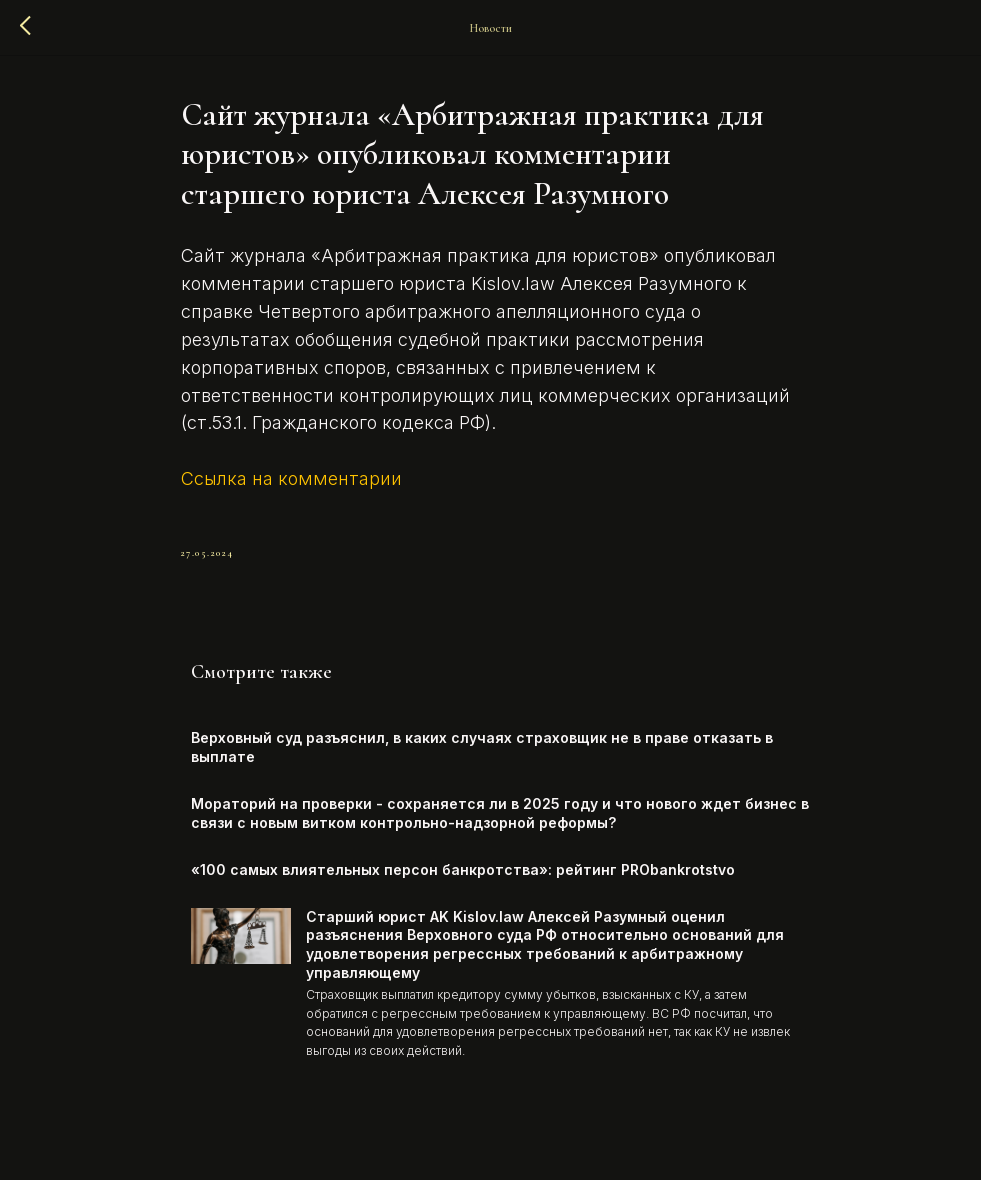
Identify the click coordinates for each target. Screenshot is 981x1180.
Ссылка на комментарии (291, 478)
